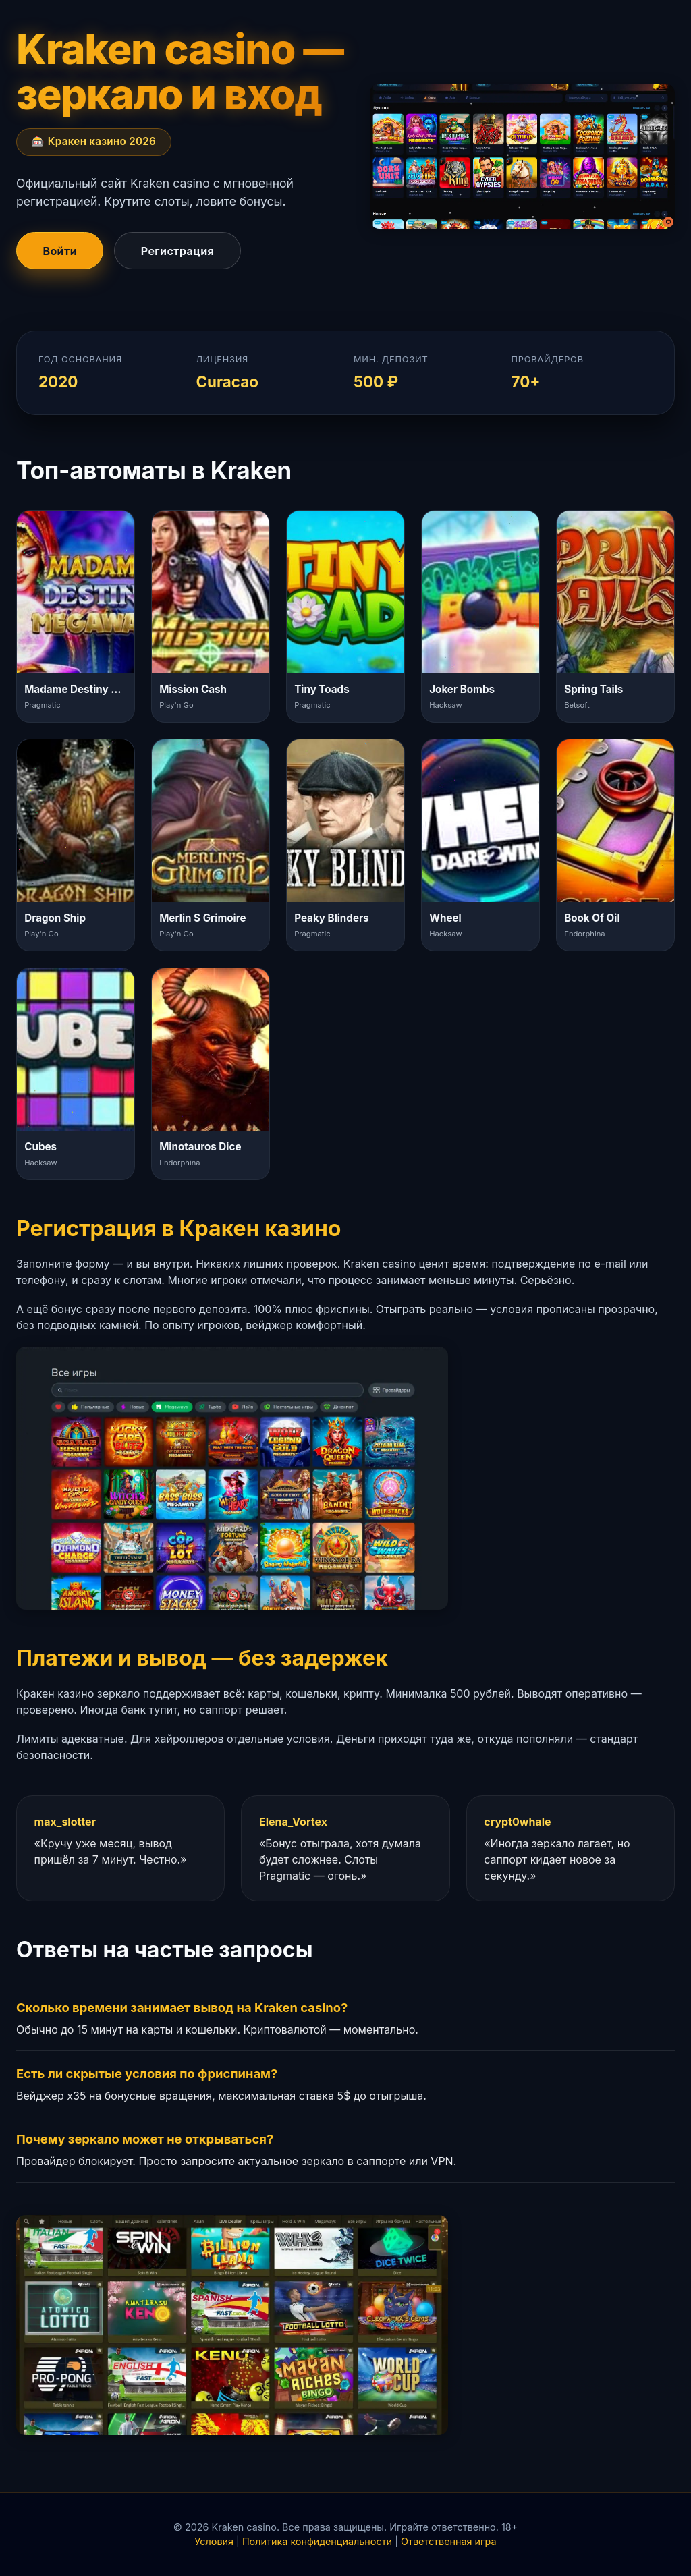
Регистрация (177, 251)
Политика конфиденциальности (317, 2541)
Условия (213, 2541)
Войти (60, 251)
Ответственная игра (449, 2541)
